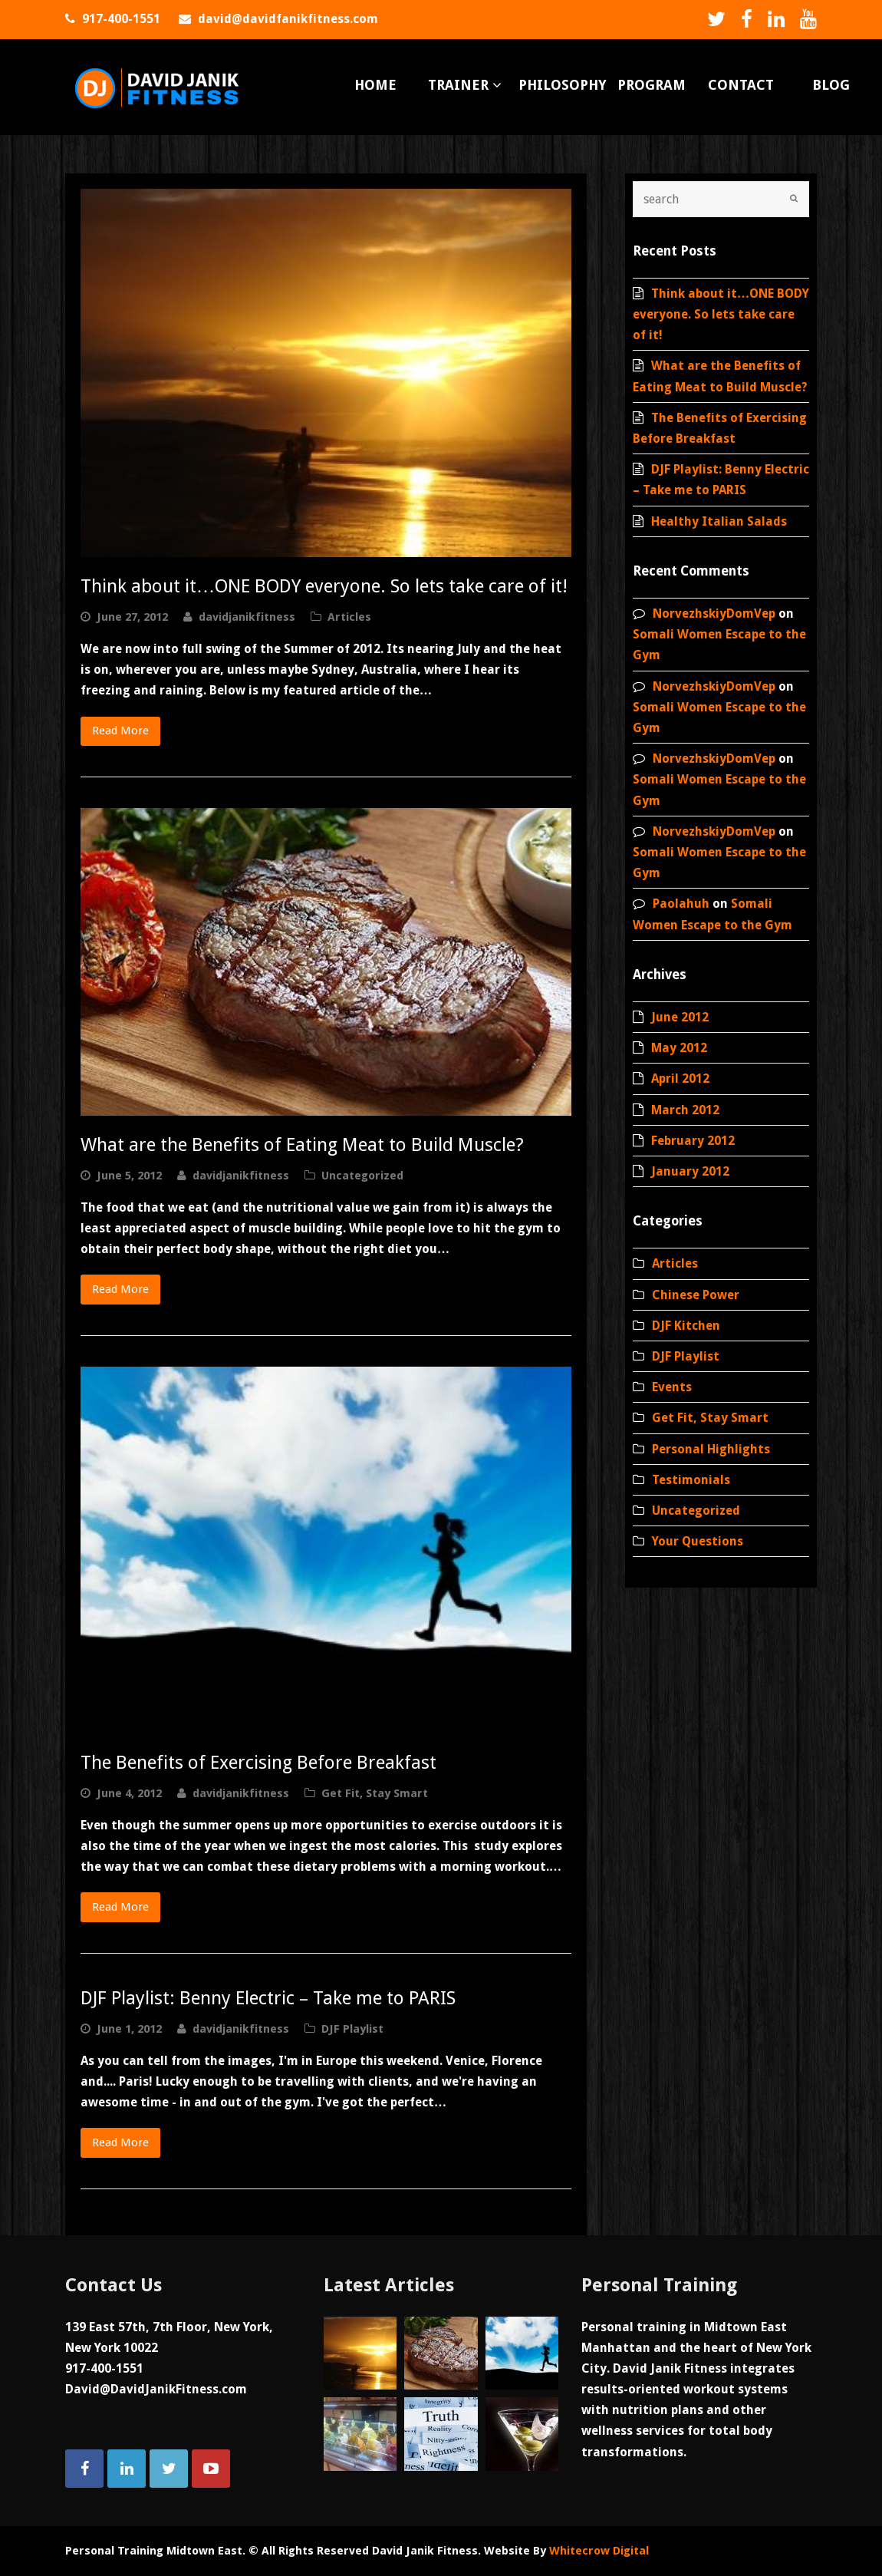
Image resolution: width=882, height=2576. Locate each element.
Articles (349, 617)
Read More (120, 730)
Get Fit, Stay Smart (374, 1793)
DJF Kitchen (686, 1325)
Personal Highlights (711, 1449)
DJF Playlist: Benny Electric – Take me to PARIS (268, 1998)
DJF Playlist (352, 2029)
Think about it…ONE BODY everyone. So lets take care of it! (324, 586)
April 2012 (680, 1078)
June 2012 (680, 1017)
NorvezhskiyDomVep (714, 613)
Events (672, 1387)
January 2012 (690, 1171)
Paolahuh (681, 903)
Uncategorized (362, 1175)
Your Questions (697, 1541)
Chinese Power (695, 1295)
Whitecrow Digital (599, 2551)
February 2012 (693, 1140)
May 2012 (679, 1048)
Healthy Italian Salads (719, 521)
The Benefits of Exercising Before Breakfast (258, 1762)
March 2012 (685, 1110)
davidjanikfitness (247, 617)
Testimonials (691, 1480)
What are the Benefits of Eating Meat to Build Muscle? (302, 1145)
